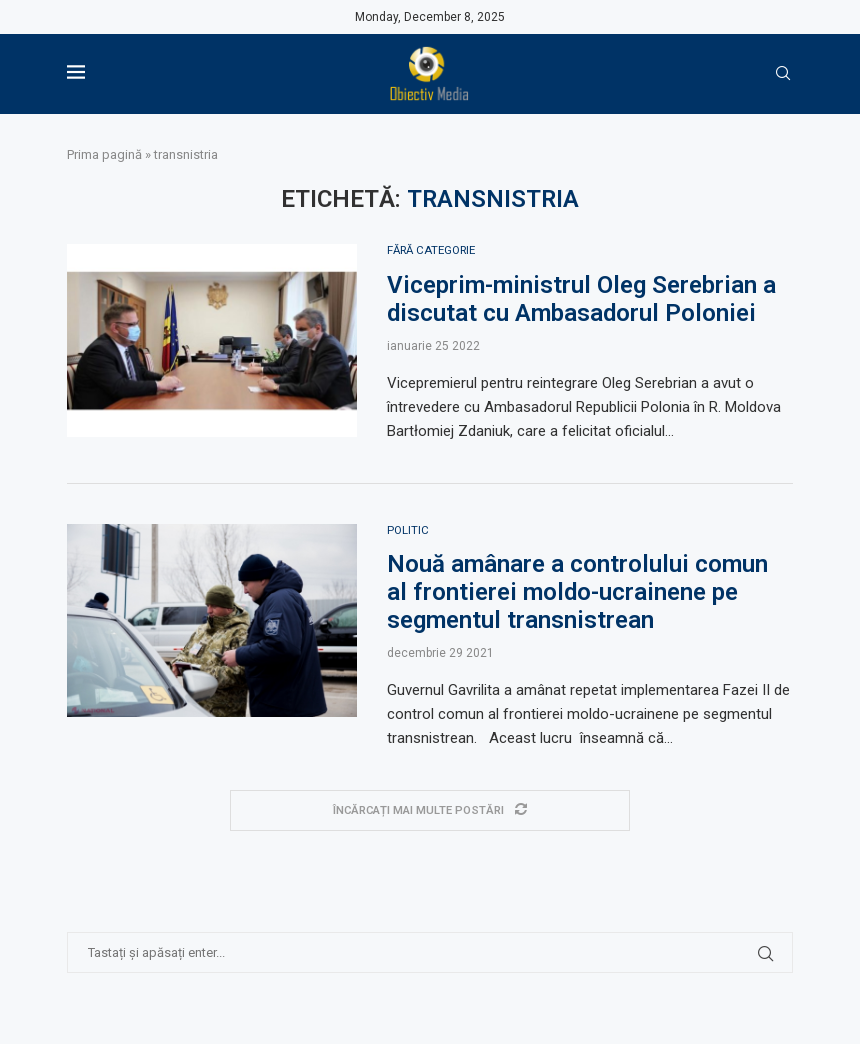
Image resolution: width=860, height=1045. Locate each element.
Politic (408, 531)
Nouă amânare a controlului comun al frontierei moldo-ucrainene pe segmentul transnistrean (577, 594)
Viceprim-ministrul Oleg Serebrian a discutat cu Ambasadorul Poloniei (581, 299)
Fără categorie (435, 251)
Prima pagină (104, 154)
